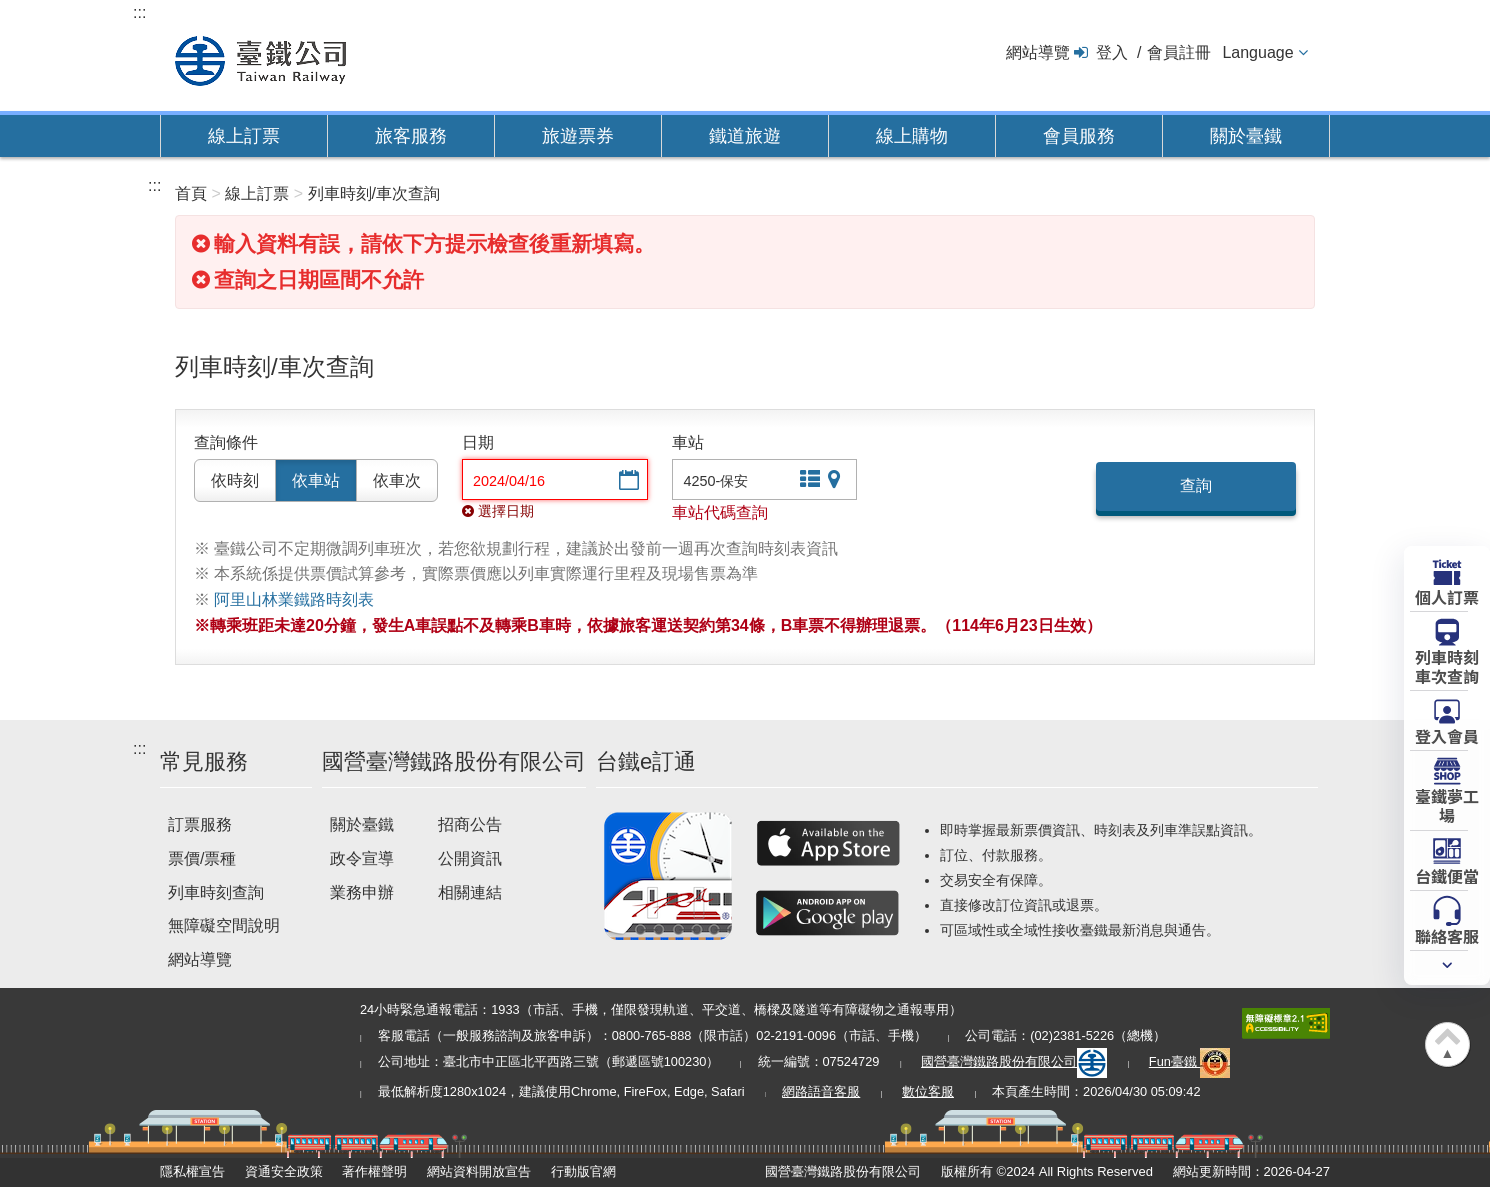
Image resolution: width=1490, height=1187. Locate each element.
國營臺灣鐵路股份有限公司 (1014, 1061)
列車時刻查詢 (216, 892)
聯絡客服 (1447, 935)
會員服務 (1079, 136)
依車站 (316, 480)
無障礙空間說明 (224, 925)
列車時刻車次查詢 (1447, 665)
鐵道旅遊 (745, 136)
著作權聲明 (374, 1171)
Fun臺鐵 (1190, 1061)
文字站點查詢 (808, 481)
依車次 (397, 480)
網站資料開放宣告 (479, 1171)
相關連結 (470, 892)
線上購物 (912, 136)
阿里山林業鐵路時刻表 (294, 599)
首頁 (191, 193)
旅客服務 (411, 136)
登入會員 (1447, 735)
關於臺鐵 (1246, 136)
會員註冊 (1179, 52)
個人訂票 (1447, 596)
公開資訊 (470, 858)
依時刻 (235, 480)
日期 (478, 442)
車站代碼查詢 (720, 512)
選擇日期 (627, 481)
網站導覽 (1038, 52)
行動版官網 (583, 1171)
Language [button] (1257, 52)
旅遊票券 (578, 136)
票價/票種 (202, 858)
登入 (1112, 52)
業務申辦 (362, 892)
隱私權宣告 (192, 1171)
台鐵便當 (1447, 875)
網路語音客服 (821, 1091)
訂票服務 (200, 824)
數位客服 (928, 1091)
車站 (688, 442)
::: (139, 12)
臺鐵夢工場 (1447, 804)
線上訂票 (244, 136)
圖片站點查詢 (836, 481)
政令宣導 (362, 858)
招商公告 (470, 824)
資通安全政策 (284, 1171)
